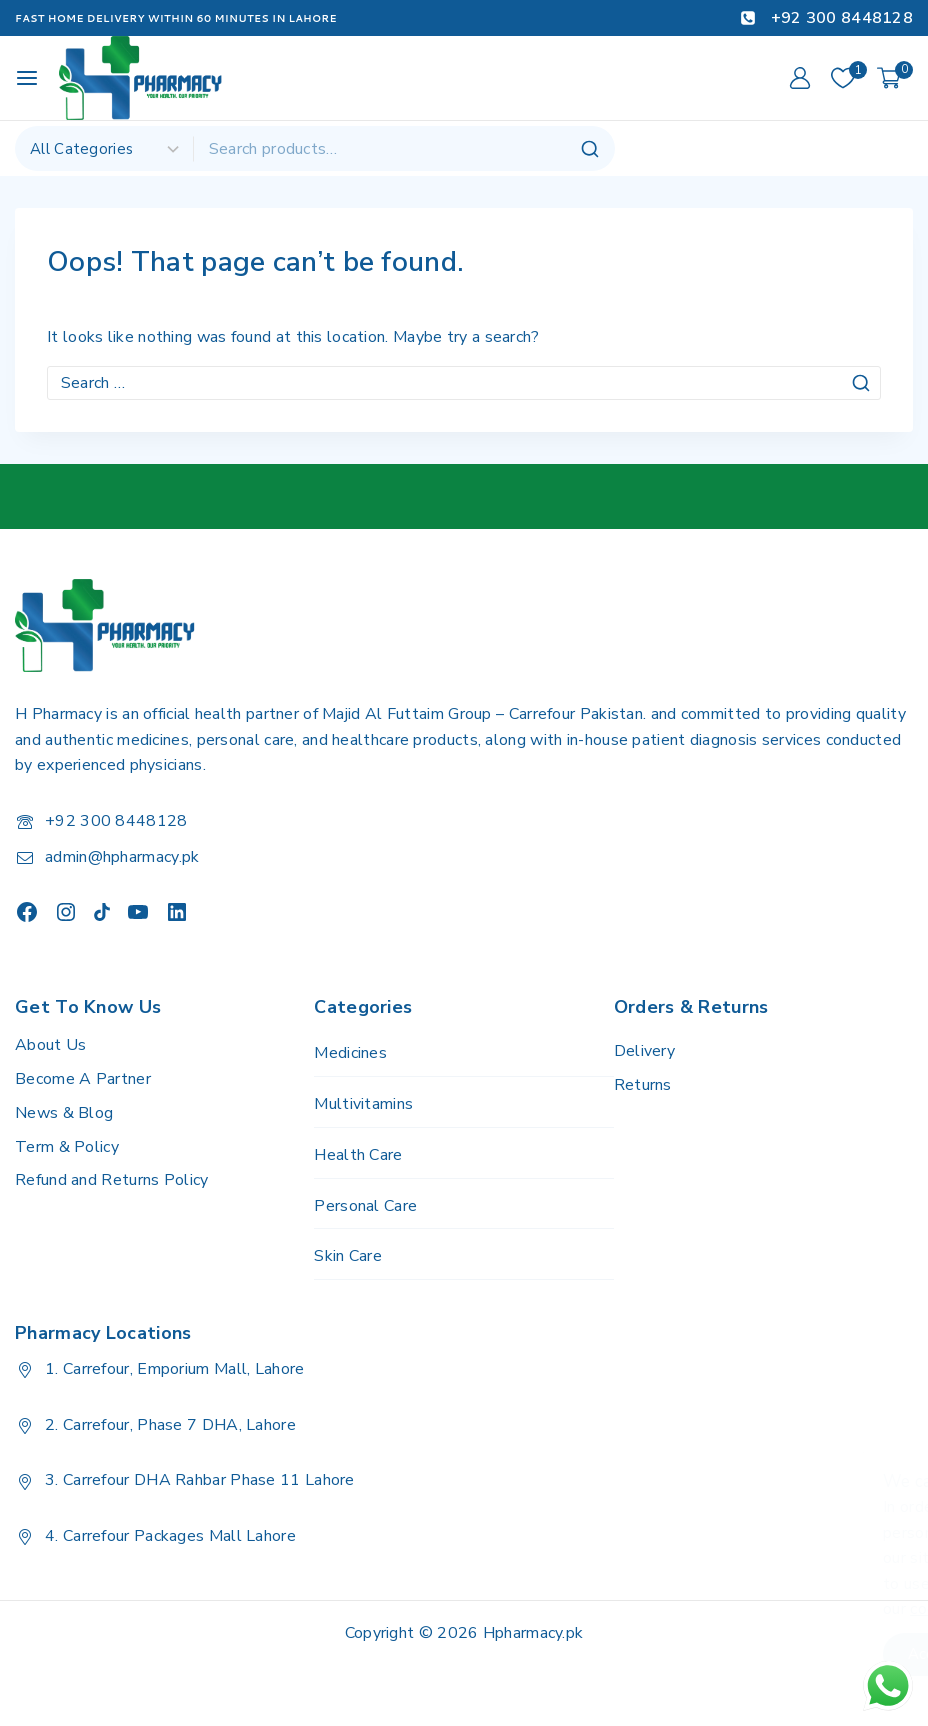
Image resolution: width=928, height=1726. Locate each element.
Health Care (358, 1155)
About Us (50, 1045)
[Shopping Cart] (895, 78)
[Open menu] (27, 78)
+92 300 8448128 (116, 821)
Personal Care (365, 1206)
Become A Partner (83, 1079)
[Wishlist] (844, 78)
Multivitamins (363, 1104)
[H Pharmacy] (141, 78)
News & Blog (64, 1113)
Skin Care (348, 1256)
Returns (643, 1085)
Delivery (644, 1051)
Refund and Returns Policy (112, 1180)
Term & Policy (67, 1147)
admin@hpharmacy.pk (122, 857)
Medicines (350, 1053)
